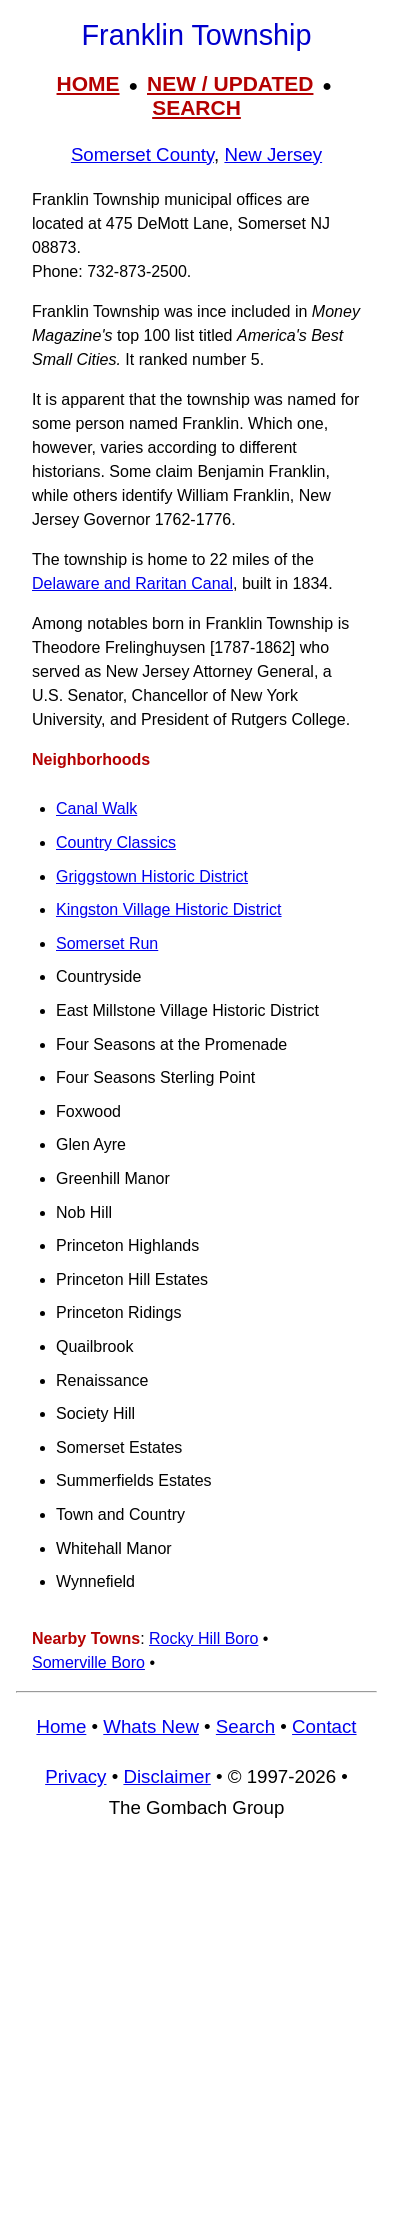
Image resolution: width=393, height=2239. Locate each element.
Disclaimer (166, 1776)
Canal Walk (96, 808)
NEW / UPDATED (230, 83)
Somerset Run (107, 943)
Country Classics (116, 842)
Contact (324, 1726)
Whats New (151, 1726)
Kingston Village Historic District (169, 909)
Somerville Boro (88, 1662)
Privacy (75, 1776)
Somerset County (142, 154)
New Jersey (273, 154)
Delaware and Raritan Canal (132, 583)
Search (245, 1726)
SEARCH (196, 107)
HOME (88, 83)
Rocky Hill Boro (203, 1638)
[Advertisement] (196, 2038)
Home (61, 1726)
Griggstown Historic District (152, 876)
